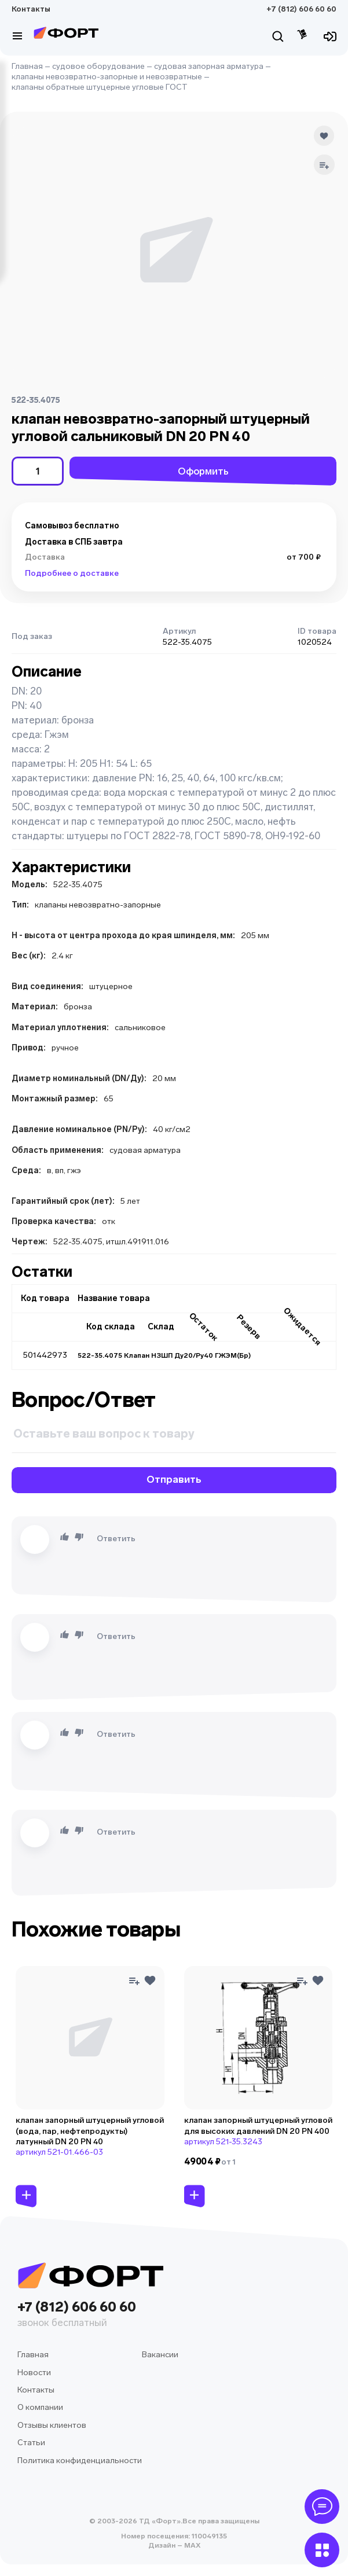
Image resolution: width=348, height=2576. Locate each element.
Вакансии (160, 2354)
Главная (27, 66)
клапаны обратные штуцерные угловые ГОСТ (100, 87)
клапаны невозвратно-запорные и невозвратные (107, 77)
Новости (34, 2372)
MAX (191, 2545)
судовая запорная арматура (208, 66)
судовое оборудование (98, 66)
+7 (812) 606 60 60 (301, 9)
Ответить (116, 1539)
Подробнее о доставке (72, 573)
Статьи (31, 2442)
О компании (40, 2407)
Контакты (31, 9)
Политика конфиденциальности (79, 2460)
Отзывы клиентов (51, 2425)
